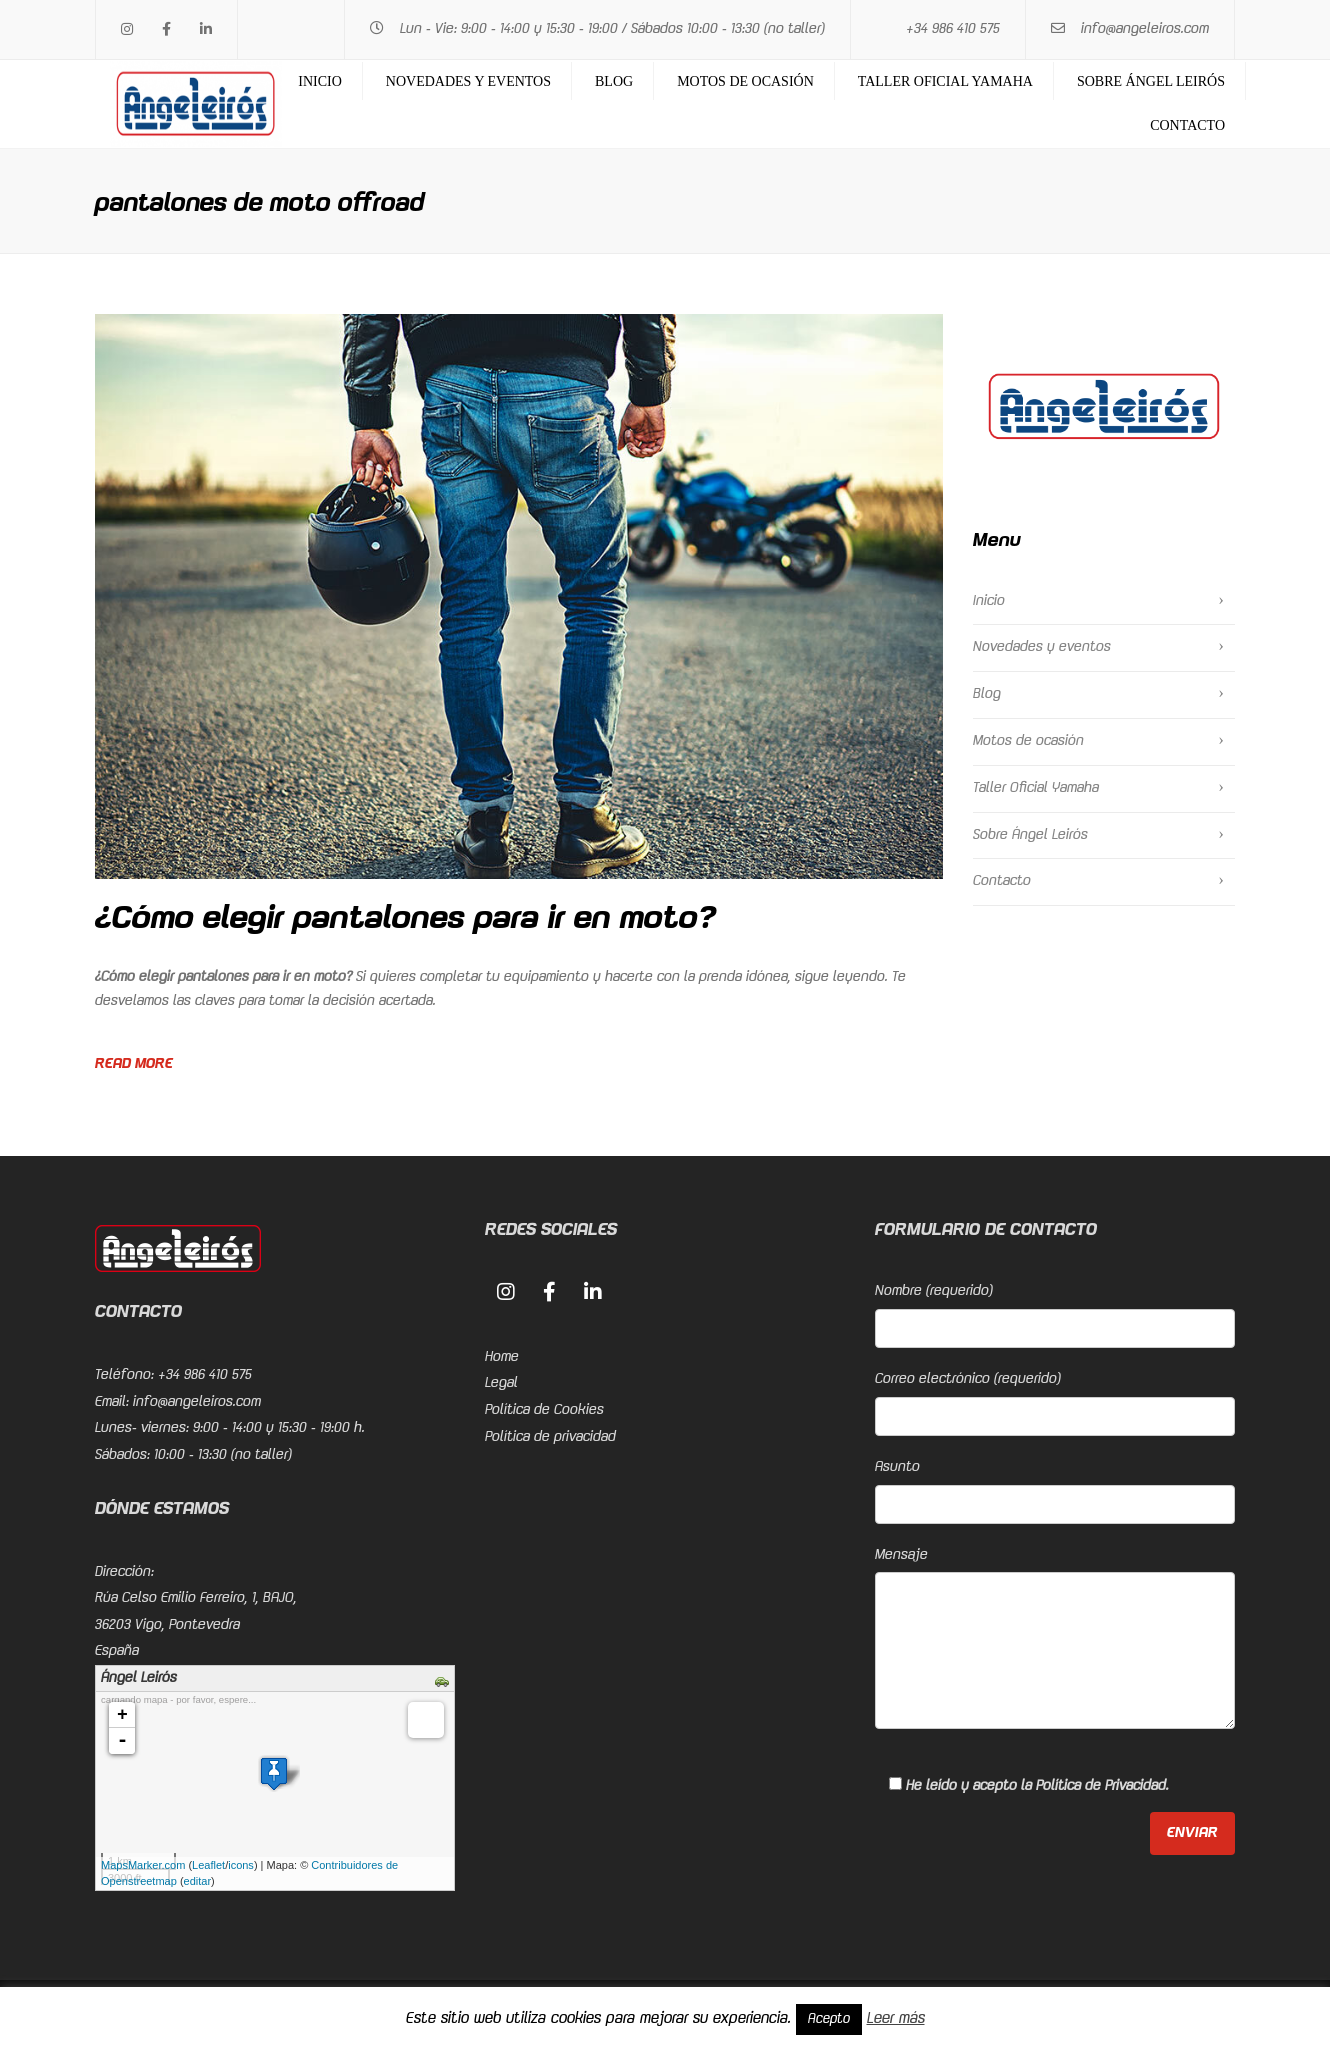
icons (241, 1865)
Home (502, 1357)
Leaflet (208, 1865)
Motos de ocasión (745, 81)
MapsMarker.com (143, 1865)
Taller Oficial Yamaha (945, 81)
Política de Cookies (544, 1410)
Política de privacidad (550, 1437)
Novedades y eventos (468, 81)
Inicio (320, 81)
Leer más (896, 2018)
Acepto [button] (829, 2019)
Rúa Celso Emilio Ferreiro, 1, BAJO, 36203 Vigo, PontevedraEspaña (196, 1624)
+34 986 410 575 (953, 29)
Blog (614, 81)
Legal (501, 1383)
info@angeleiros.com (1145, 29)
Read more (134, 1064)
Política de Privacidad (1101, 1786)
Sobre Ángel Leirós (1151, 81)
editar (198, 1881)
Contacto (1187, 125)
